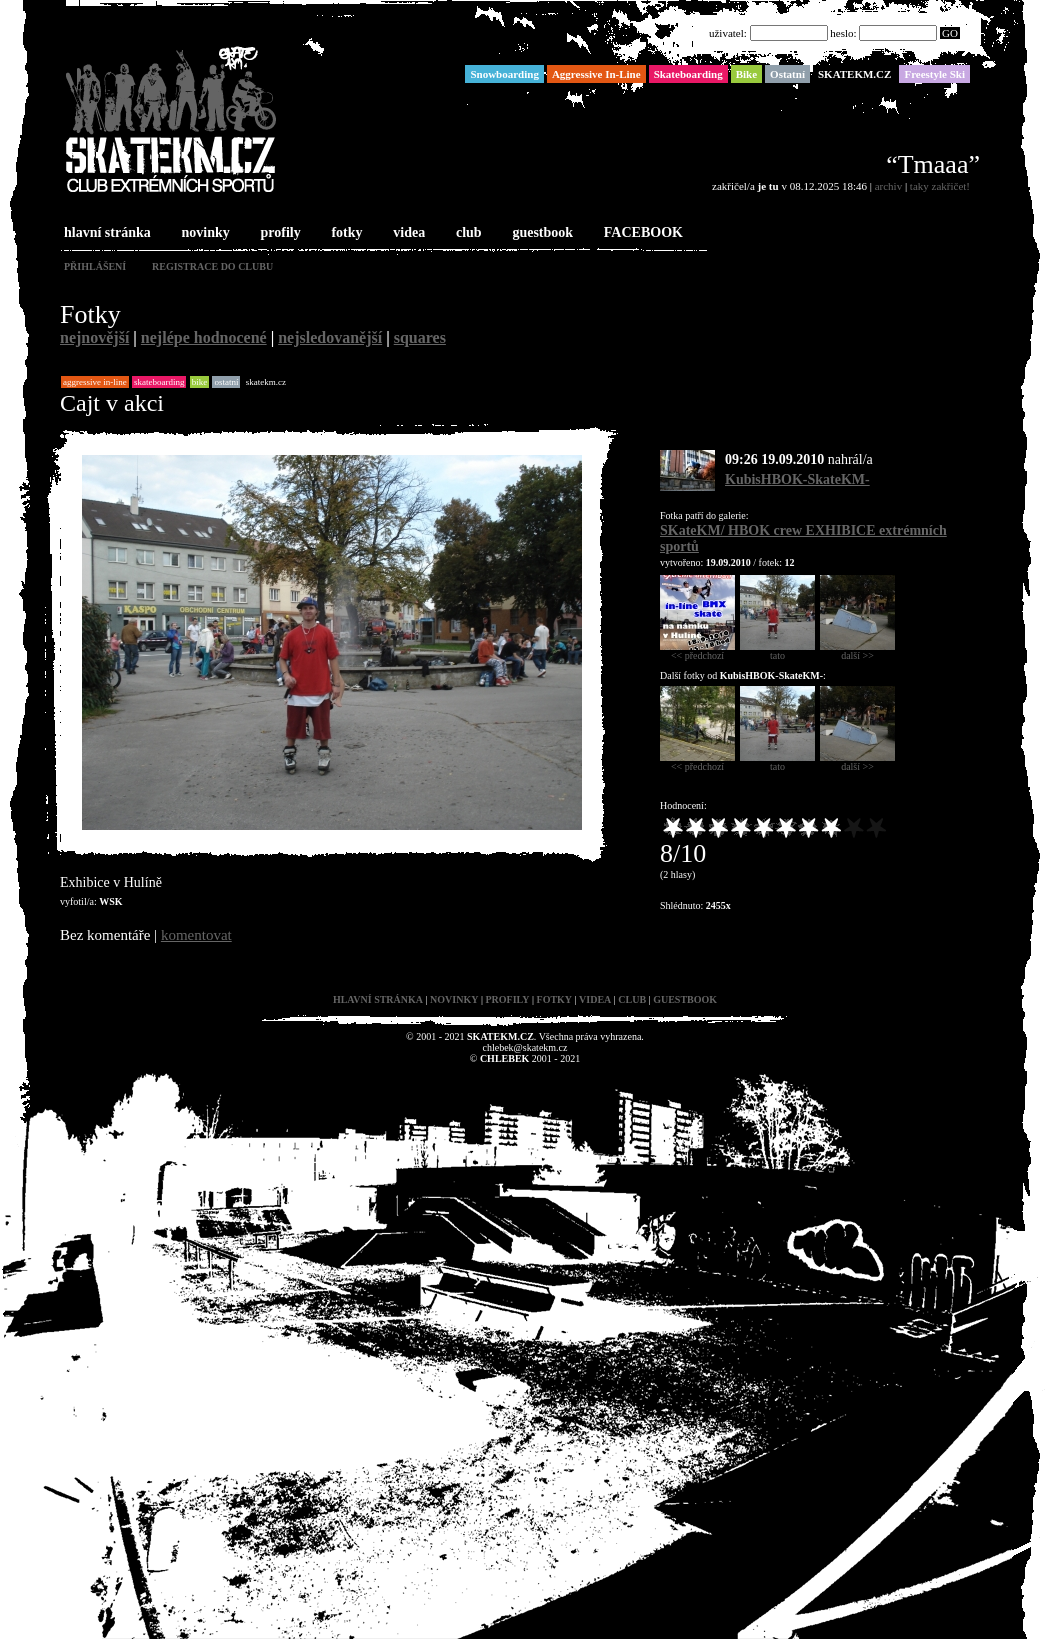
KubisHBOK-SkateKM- (797, 479)
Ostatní (226, 382)
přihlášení (95, 266)
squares (420, 337)
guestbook (540, 233)
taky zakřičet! (940, 186)
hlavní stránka (105, 233)
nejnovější (94, 337)
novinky (204, 233)
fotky (344, 233)
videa (407, 233)
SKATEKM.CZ (266, 382)
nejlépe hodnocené (204, 337)
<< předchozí (697, 651)
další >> (857, 651)
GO (950, 33)
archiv (888, 186)
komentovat (196, 935)
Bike (200, 382)
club (467, 233)
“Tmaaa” (933, 164)
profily (279, 233)
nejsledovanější (330, 337)
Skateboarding (159, 382)
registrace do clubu (212, 266)
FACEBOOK (641, 233)
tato (777, 651)
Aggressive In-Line (95, 382)
